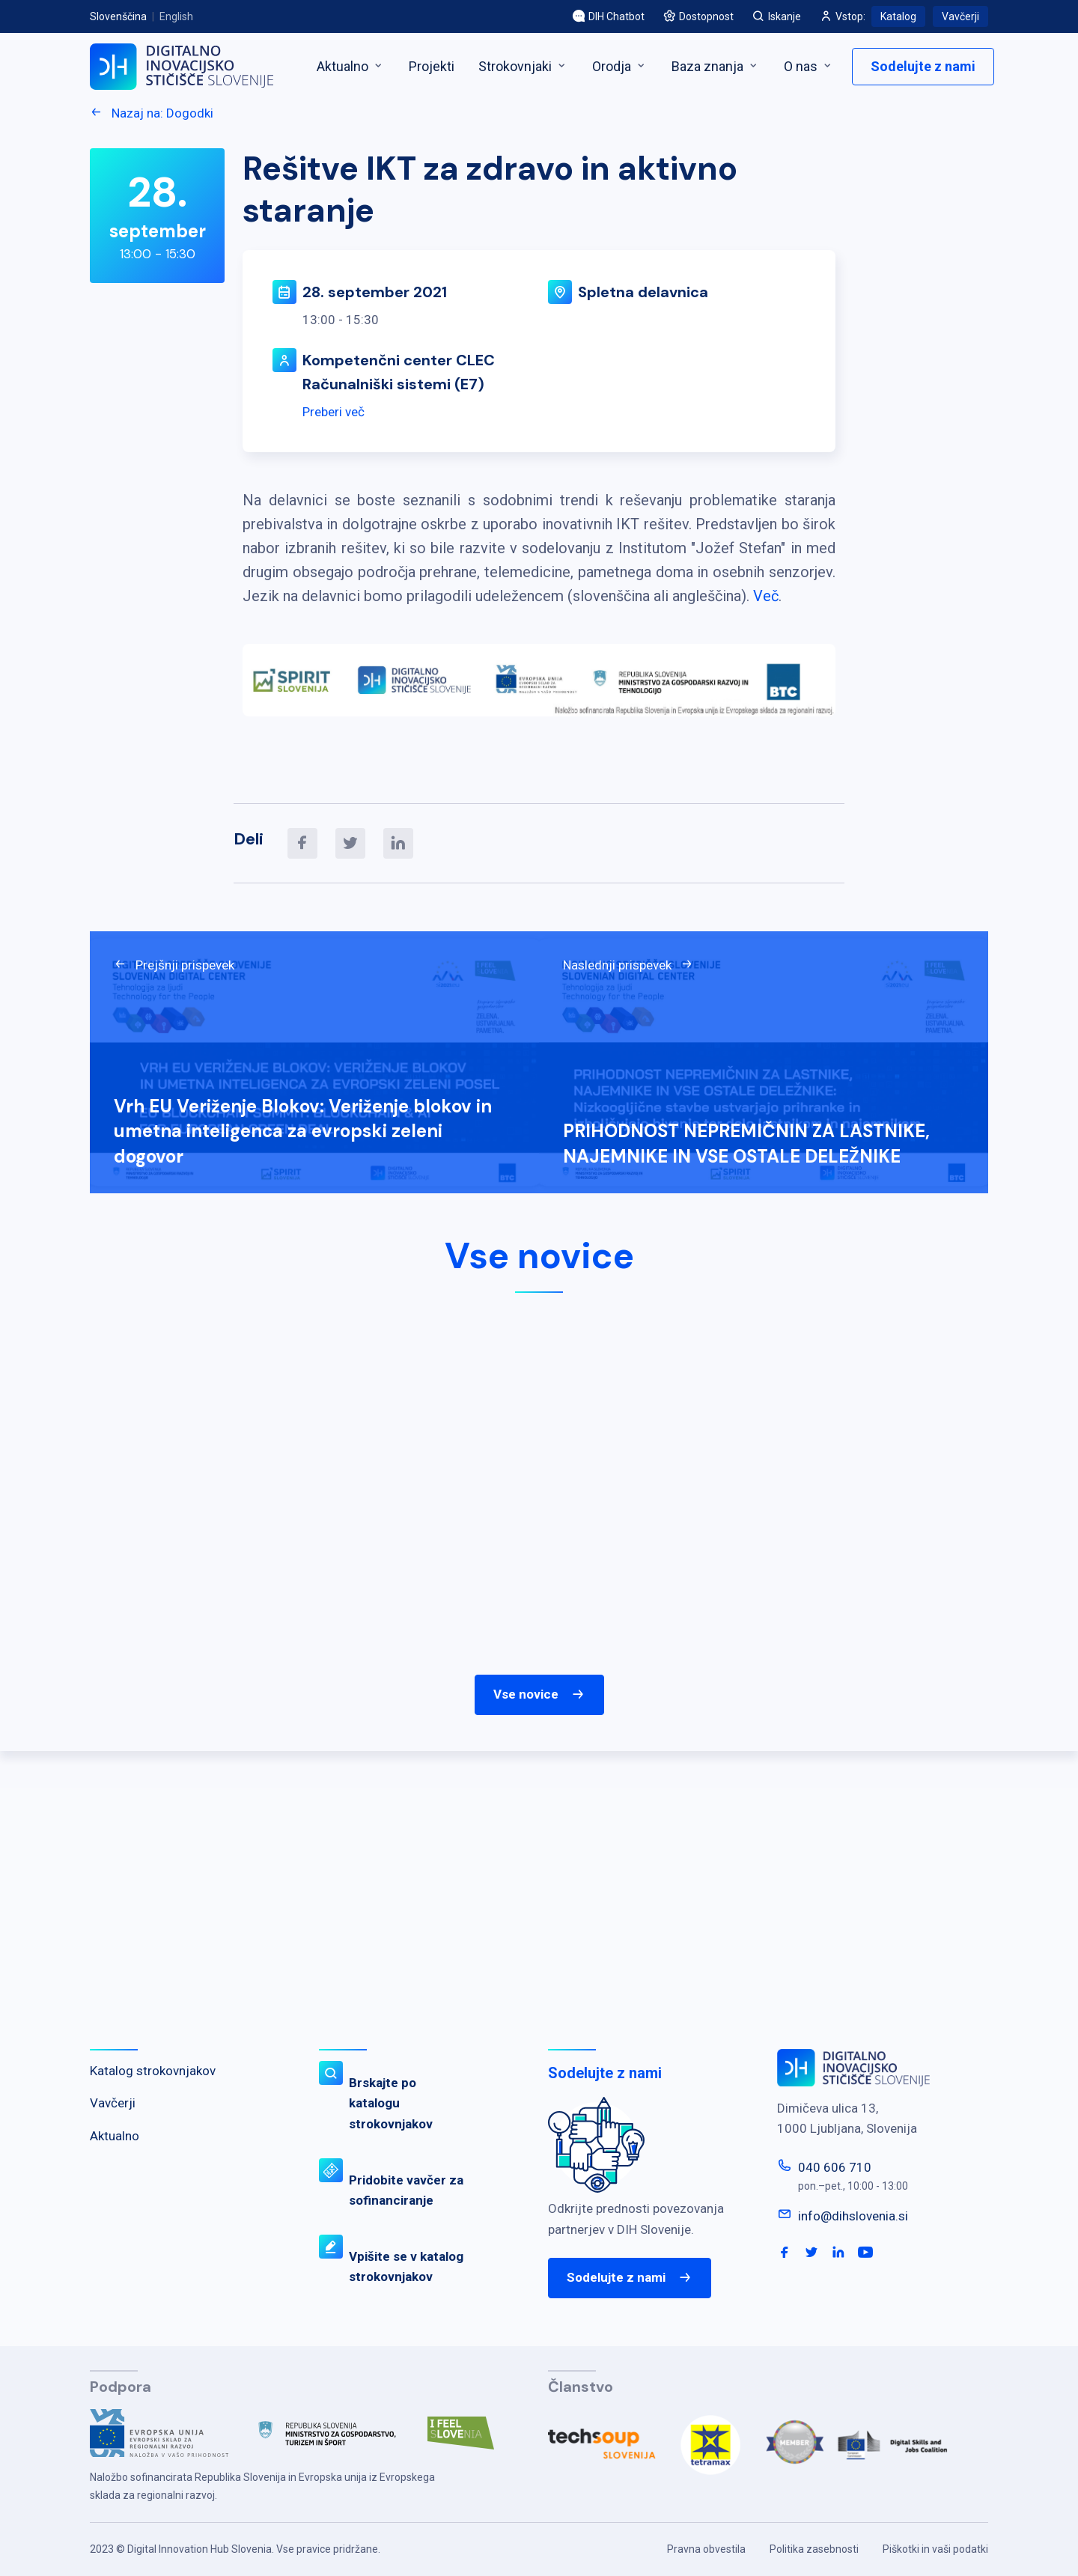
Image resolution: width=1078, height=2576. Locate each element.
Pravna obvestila (706, 2549)
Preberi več (333, 411)
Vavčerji (960, 16)
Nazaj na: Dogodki (151, 113)
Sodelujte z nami (923, 66)
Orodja (620, 66)
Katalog (898, 16)
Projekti (431, 66)
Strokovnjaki (523, 66)
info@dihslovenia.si (853, 2215)
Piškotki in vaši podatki (935, 2549)
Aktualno (351, 66)
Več (766, 596)
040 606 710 (834, 2167)
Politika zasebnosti (814, 2549)
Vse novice (539, 1695)
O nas (809, 66)
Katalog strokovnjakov (153, 2070)
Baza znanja (716, 66)
